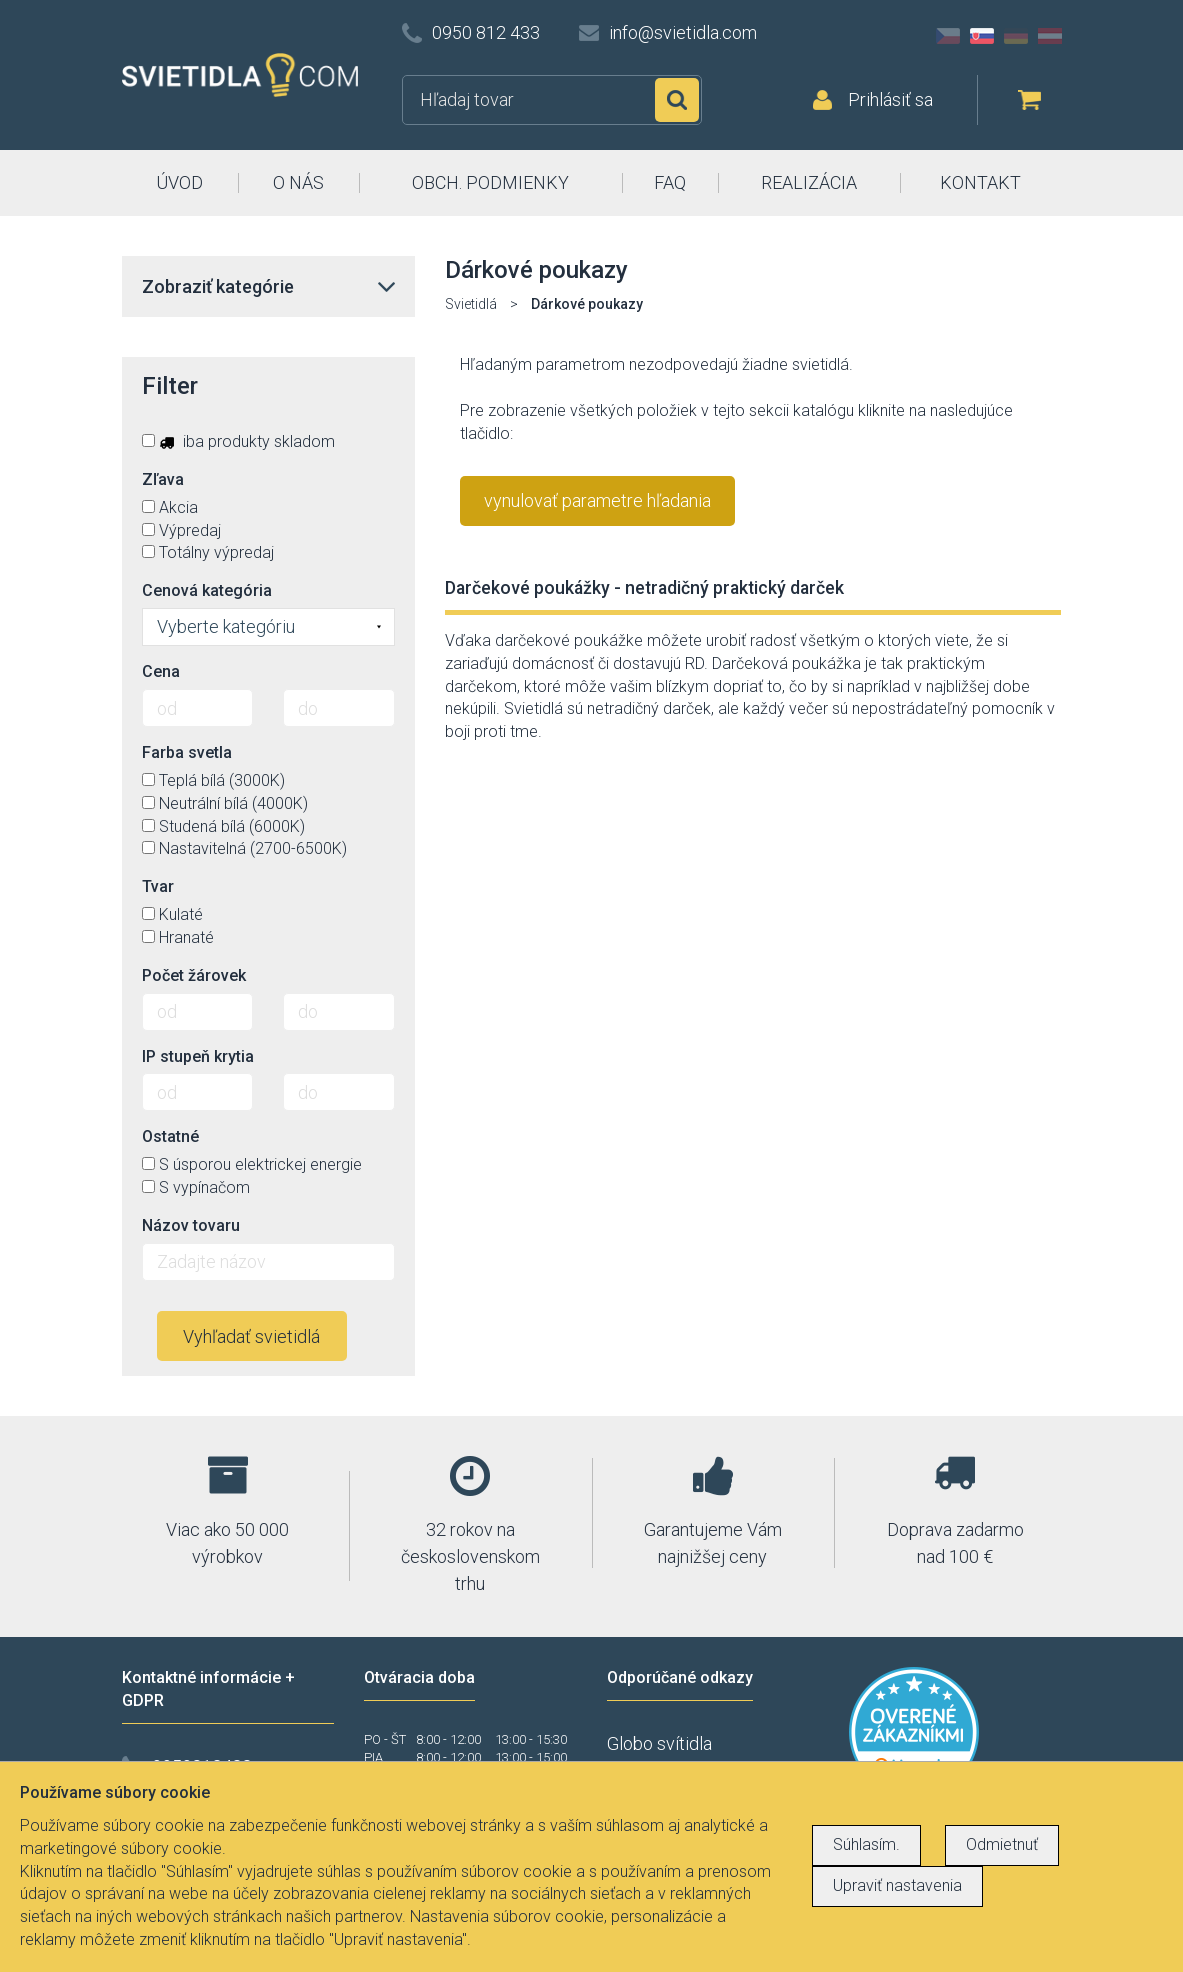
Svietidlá (471, 304)
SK (982, 36)
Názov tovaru (191, 1225)
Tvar (158, 886)
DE (1016, 36)
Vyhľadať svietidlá (251, 1336)
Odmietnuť (1002, 1844)
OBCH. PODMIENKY (490, 182)
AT (1050, 36)
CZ (948, 36)
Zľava (163, 479)
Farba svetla (187, 752)
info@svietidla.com (683, 32)
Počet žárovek (194, 975)
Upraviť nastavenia (897, 1885)
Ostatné (170, 1136)
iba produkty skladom (238, 441)
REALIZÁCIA (809, 182)
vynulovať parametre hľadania (597, 500)
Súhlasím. (866, 1844)
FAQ (670, 182)
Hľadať (677, 100)
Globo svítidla (659, 1743)
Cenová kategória (207, 590)
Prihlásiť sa (890, 99)
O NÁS (298, 182)
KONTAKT (980, 182)
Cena (161, 671)
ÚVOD (179, 182)
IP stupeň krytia (198, 1056)
